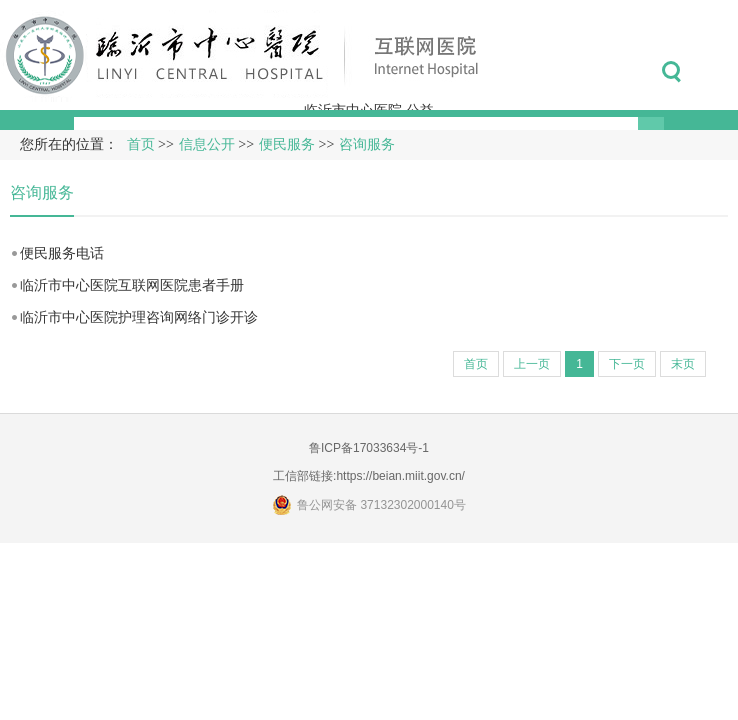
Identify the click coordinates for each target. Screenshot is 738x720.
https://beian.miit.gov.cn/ (400, 476)
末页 (683, 364)
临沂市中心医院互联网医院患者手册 (132, 285)
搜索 (671, 72)
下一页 (627, 364)
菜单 (716, 72)
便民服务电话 (62, 253)
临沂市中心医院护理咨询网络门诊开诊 (139, 317)
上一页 (532, 364)
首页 (141, 144)
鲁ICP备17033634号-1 (369, 448)
